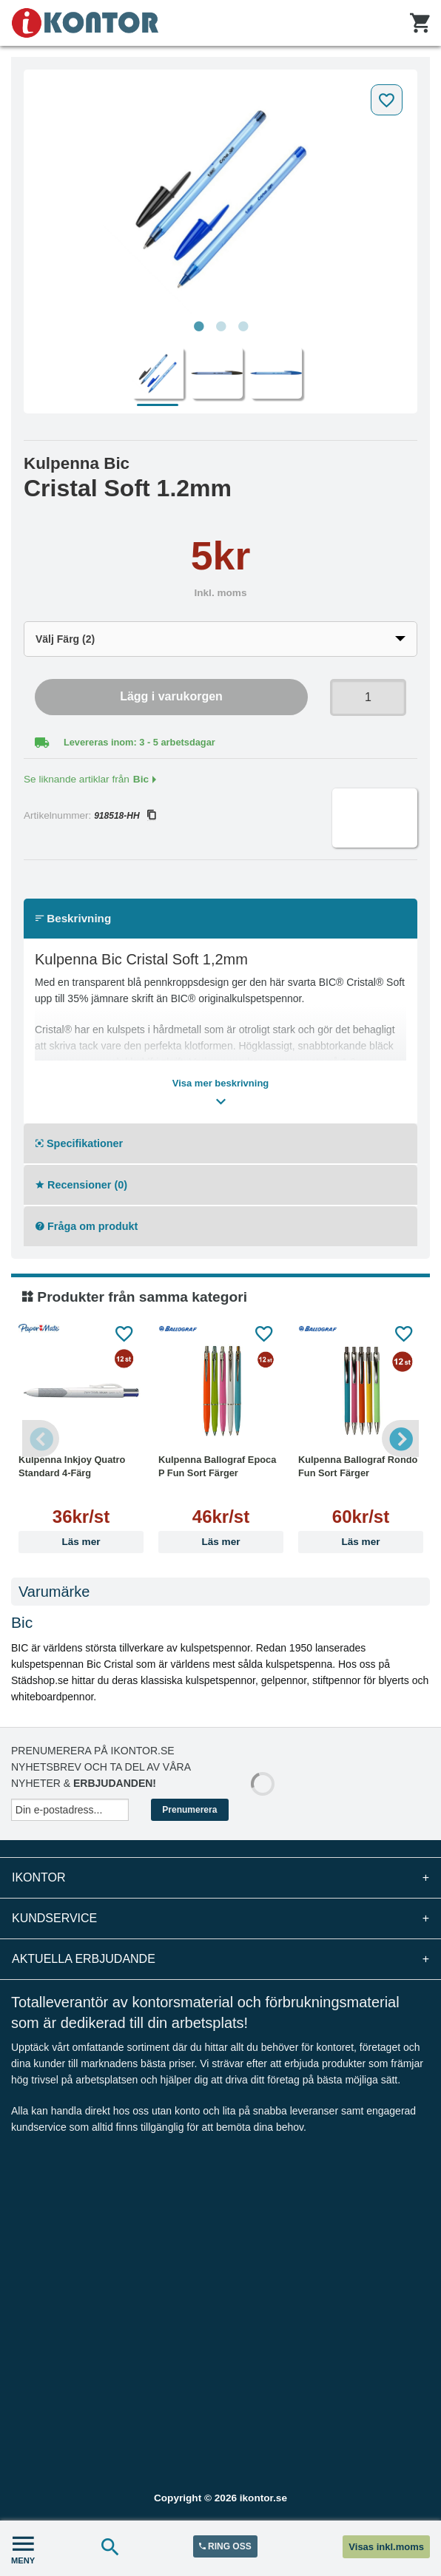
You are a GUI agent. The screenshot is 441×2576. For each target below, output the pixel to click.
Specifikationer (79, 1143)
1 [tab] (198, 327)
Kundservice (220, 1918)
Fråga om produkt (87, 1226)
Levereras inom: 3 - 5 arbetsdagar (139, 742)
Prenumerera (189, 1810)
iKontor (220, 1878)
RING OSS (225, 2546)
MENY (23, 2548)
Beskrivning (73, 918)
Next (400, 1438)
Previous (40, 1438)
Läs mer (80, 1541)
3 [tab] (242, 327)
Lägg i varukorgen (171, 696)
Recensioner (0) (81, 1185)
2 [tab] (220, 327)
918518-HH (124, 816)
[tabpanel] (220, 195)
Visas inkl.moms (386, 2546)
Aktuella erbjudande (220, 1959)
